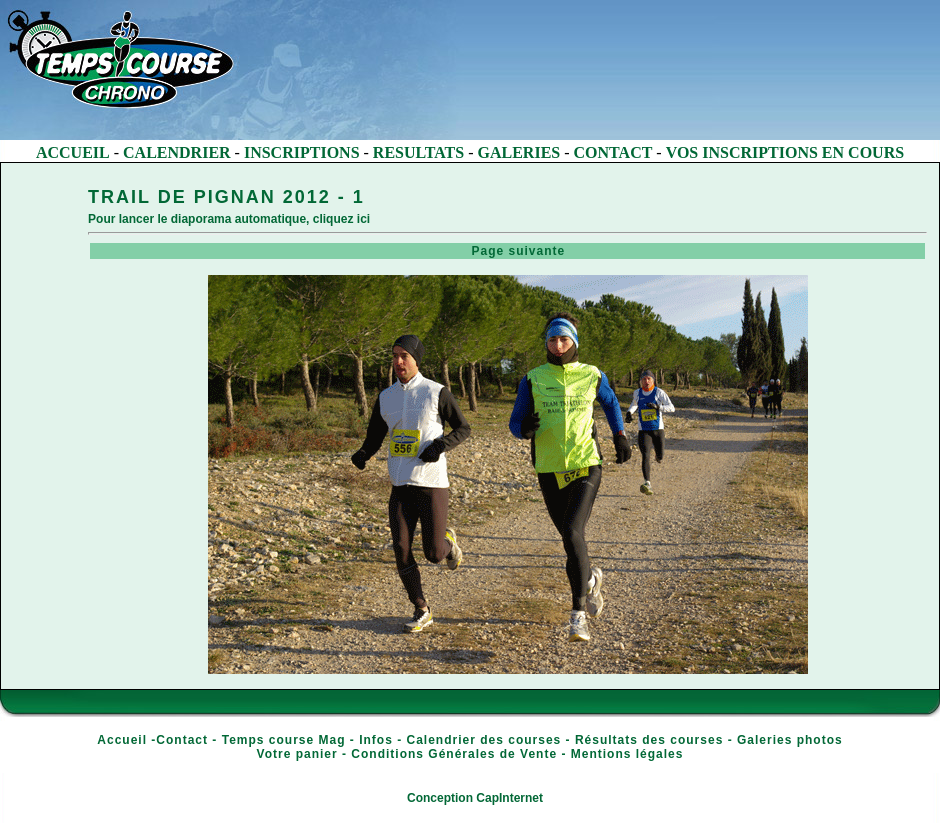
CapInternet (509, 798)
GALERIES (519, 152)
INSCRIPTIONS (302, 152)
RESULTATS (418, 152)
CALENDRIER (177, 152)
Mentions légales (627, 754)
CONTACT (613, 152)
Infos (376, 740)
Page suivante (509, 251)
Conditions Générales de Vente (454, 754)
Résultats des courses (649, 740)
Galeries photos (790, 740)
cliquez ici (341, 219)
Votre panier (297, 754)
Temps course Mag (284, 740)
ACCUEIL (73, 152)
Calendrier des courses (484, 740)
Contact (182, 740)
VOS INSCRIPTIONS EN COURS (785, 152)
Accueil (122, 740)
